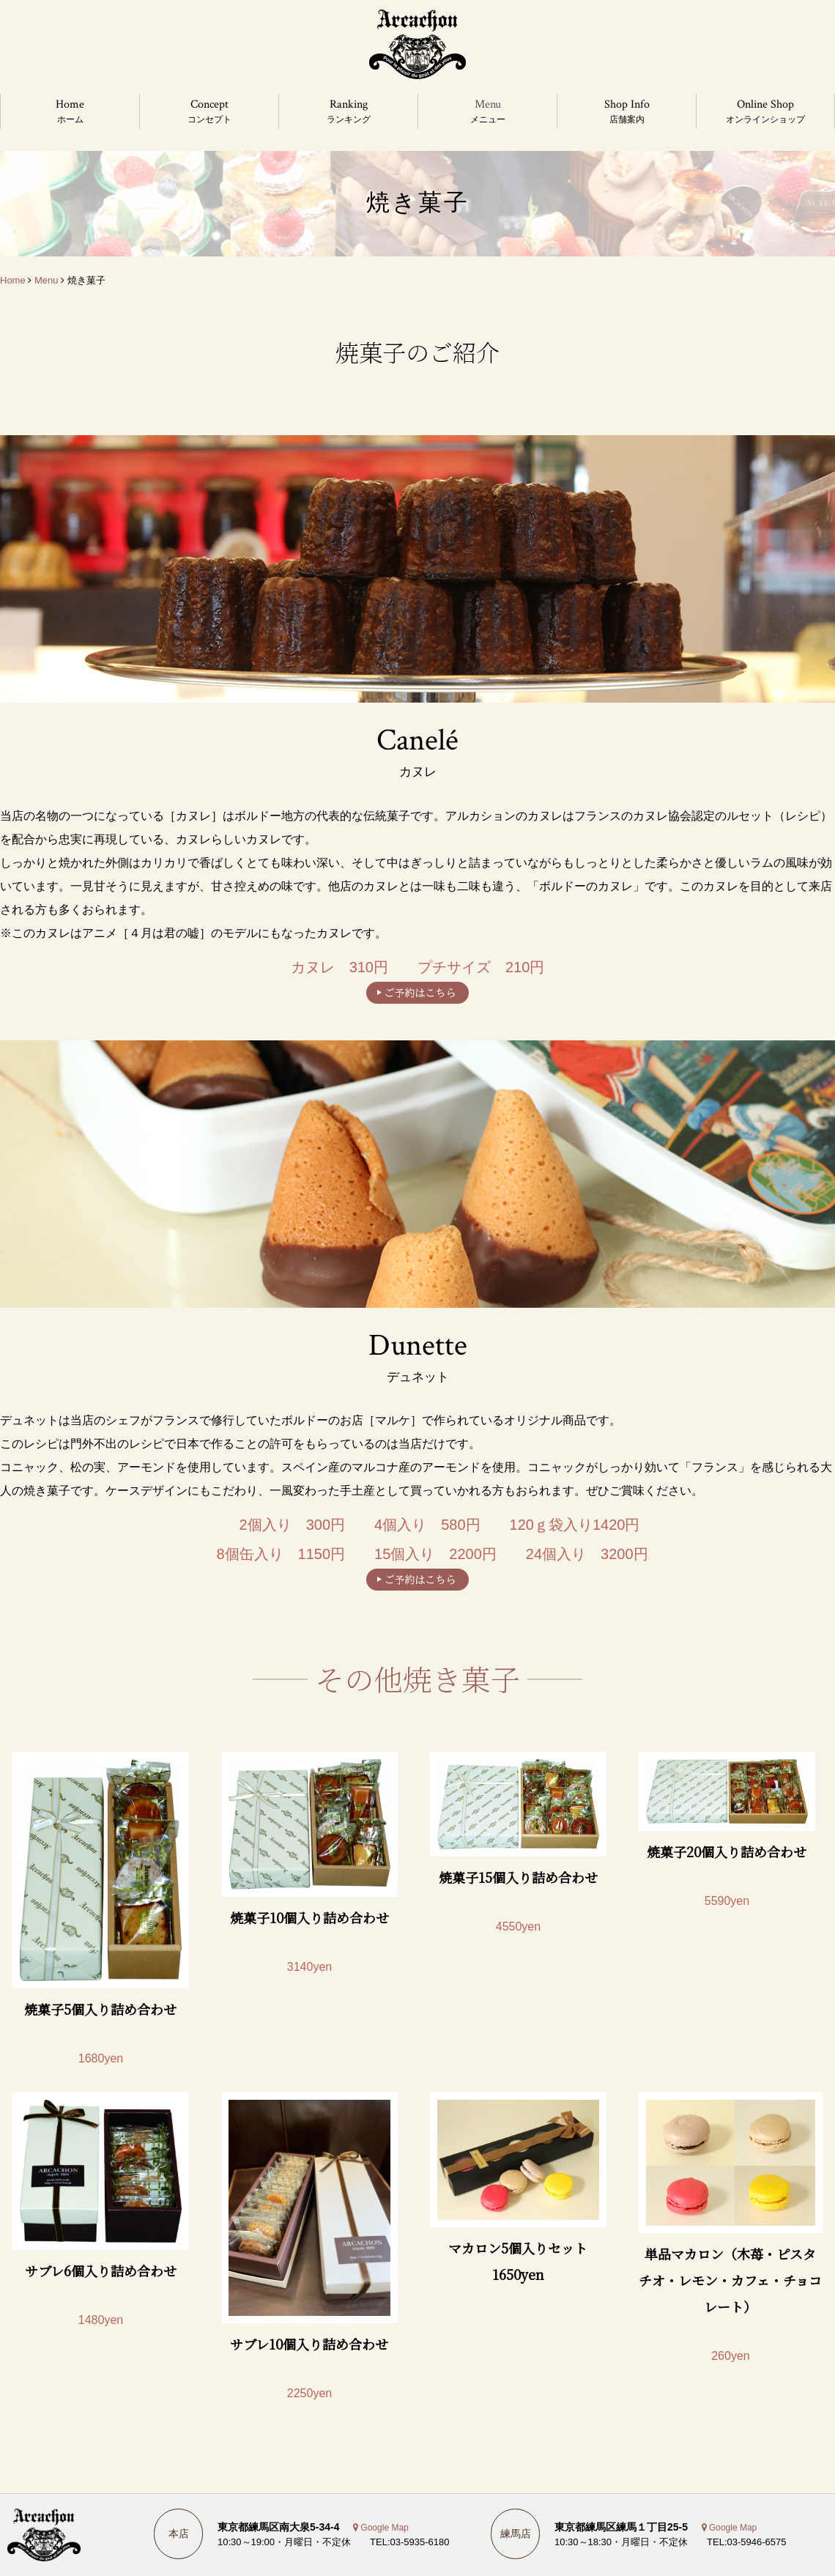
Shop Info (627, 104)
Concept (209, 104)
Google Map (384, 2528)
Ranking (349, 104)
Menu (488, 104)
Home (70, 104)
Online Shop (765, 104)
